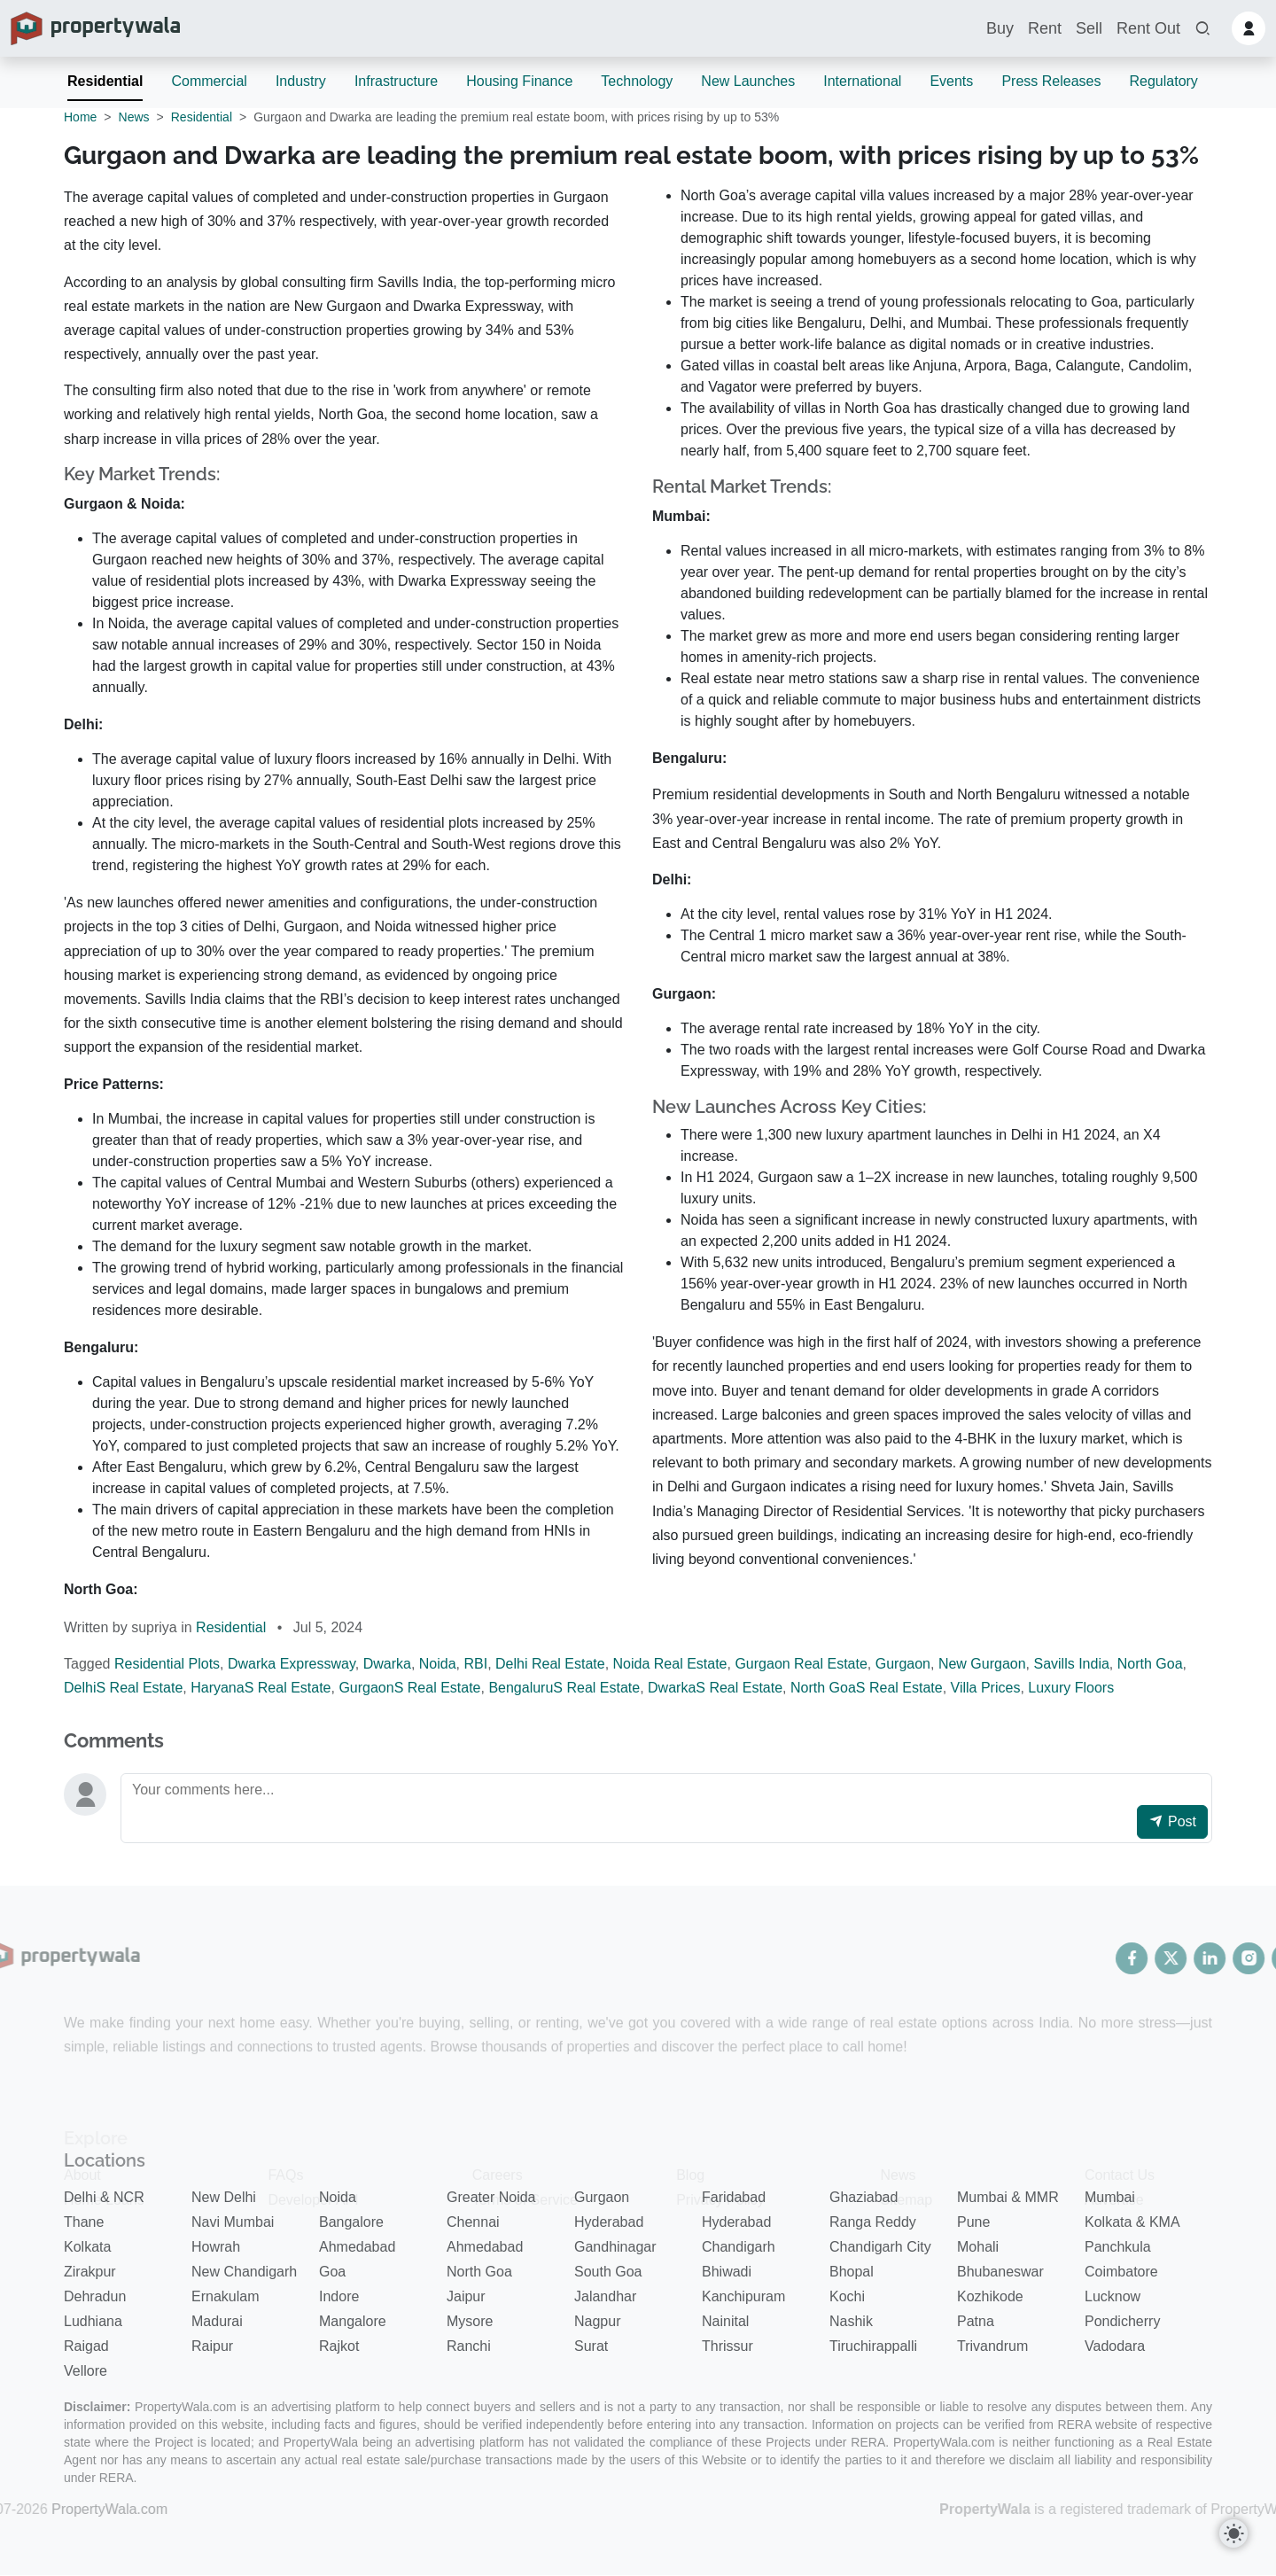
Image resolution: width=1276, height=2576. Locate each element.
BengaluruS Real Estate (564, 1687)
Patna (975, 2321)
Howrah (215, 2246)
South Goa (608, 2271)
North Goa (1150, 1663)
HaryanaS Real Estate (261, 1687)
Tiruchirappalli (873, 2346)
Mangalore (352, 2321)
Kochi (847, 2296)
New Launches (748, 81)
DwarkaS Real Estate (715, 1687)
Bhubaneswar (1000, 2271)
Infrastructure (396, 81)
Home (80, 117)
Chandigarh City (880, 2246)
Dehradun (95, 2296)
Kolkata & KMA (1132, 2222)
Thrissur (727, 2346)
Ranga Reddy (872, 2222)
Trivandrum (992, 2346)
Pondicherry (1122, 2321)
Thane (84, 2222)
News (134, 117)
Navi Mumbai (232, 2222)
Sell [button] (1089, 28)
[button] (1202, 29)
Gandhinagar (615, 2246)
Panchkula (1118, 2246)
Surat (591, 2346)
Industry (301, 81)
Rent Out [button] (1148, 28)
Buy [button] (1000, 28)
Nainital (725, 2321)
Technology (637, 81)
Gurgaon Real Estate (801, 1663)
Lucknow (1112, 2296)
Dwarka (387, 1663)
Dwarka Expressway (291, 1663)
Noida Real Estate (670, 1663)
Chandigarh (738, 2246)
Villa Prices (986, 1687)
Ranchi (469, 2346)
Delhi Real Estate (550, 1663)
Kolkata (87, 2246)
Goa (332, 2271)
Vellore (85, 2370)
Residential (105, 81)
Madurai (217, 2321)
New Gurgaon (982, 1663)
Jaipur (466, 2296)
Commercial (208, 81)
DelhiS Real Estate (123, 1687)
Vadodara (1115, 2346)
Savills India (1071, 1663)
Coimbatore (1121, 2271)
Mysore (470, 2321)
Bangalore (351, 2222)
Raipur (212, 2346)
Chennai (473, 2222)
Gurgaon (902, 1663)
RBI (475, 1663)
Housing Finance (519, 81)
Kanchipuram (743, 2296)
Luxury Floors (1071, 1687)
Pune (973, 2222)
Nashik (851, 2321)
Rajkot (339, 2346)
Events (951, 81)
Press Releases (1051, 81)
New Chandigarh (244, 2271)
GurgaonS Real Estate (409, 1687)
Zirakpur (90, 2271)
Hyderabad (608, 2222)
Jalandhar (605, 2296)
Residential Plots (167, 1663)
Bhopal (851, 2271)
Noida (437, 1663)
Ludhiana (93, 2321)
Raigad (86, 2346)
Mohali (978, 2246)
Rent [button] (1045, 28)
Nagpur (597, 2321)
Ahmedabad (357, 2246)
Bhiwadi (726, 2271)
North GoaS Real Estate (866, 1687)
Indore (339, 2296)
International (862, 81)
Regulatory (1163, 81)
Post (1172, 1821)
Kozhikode (990, 2296)
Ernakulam (225, 2296)
